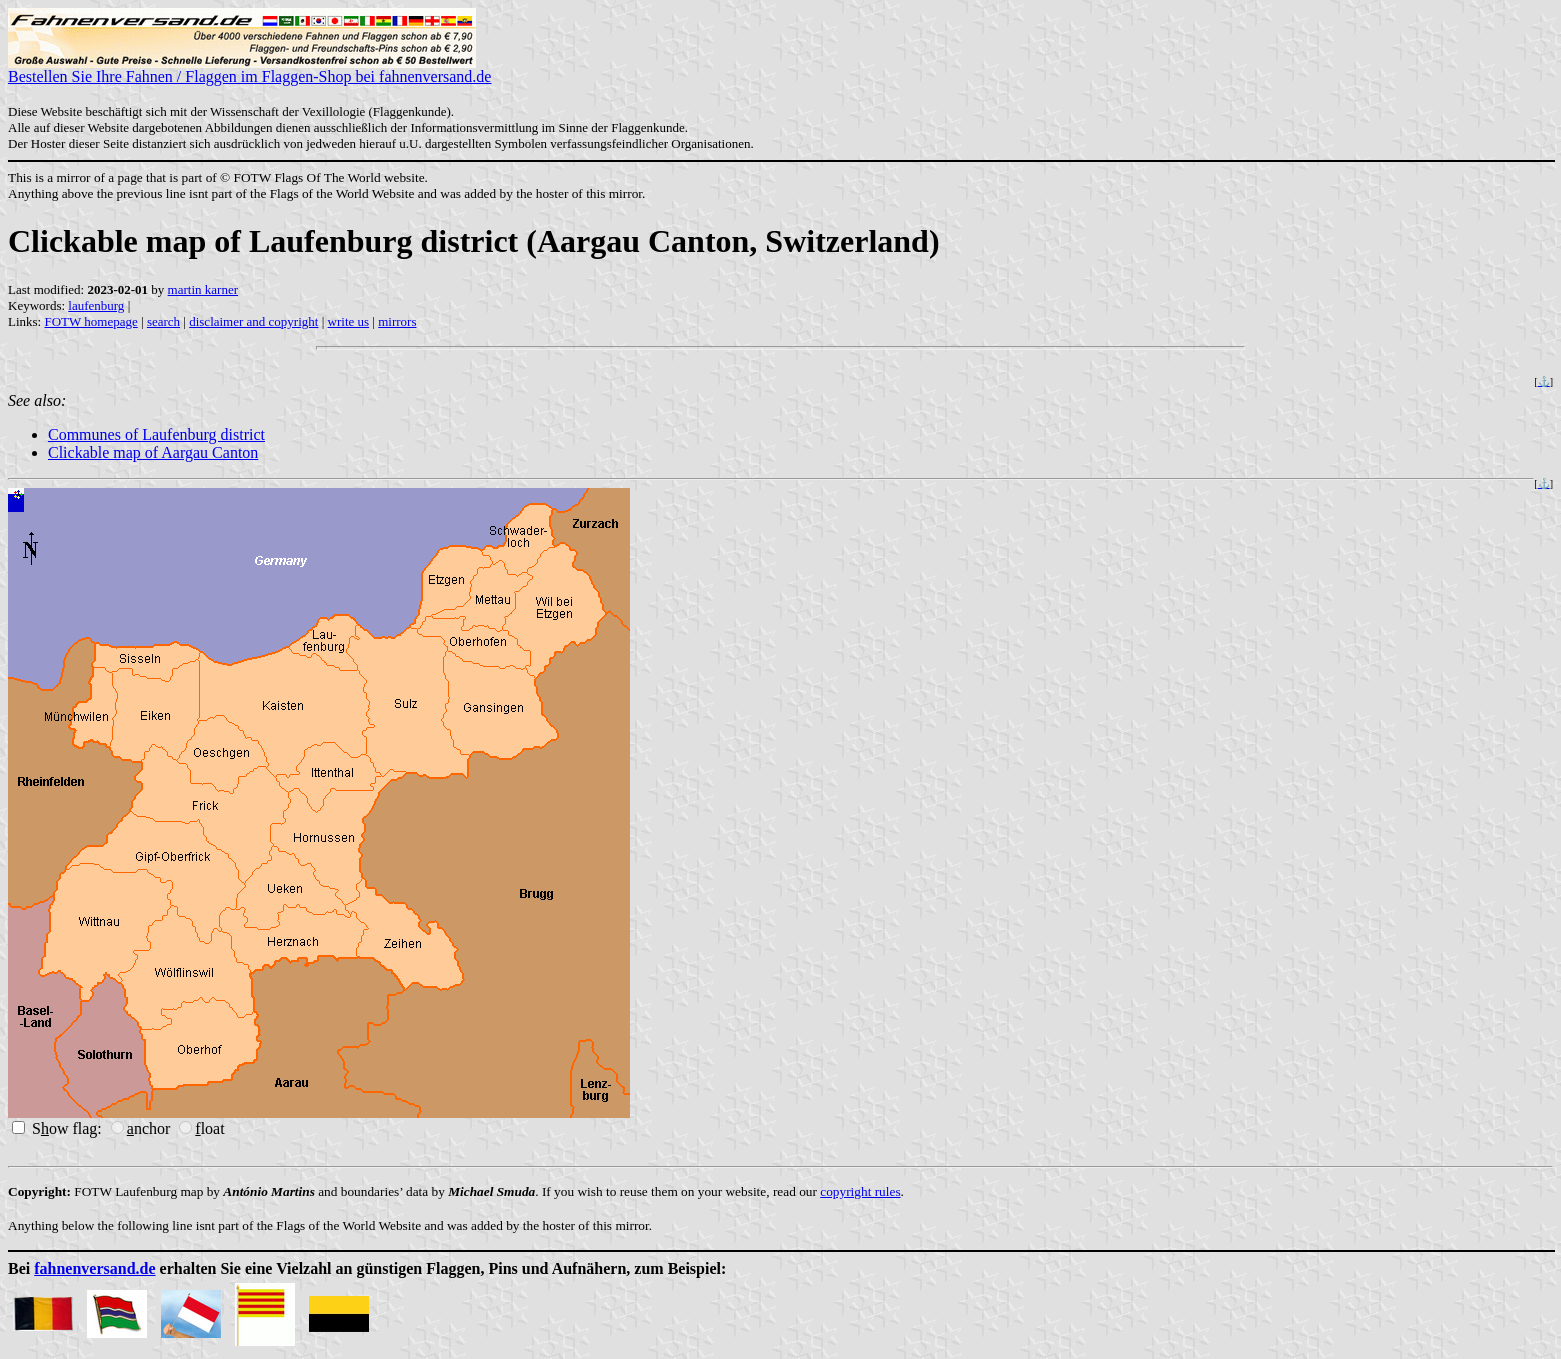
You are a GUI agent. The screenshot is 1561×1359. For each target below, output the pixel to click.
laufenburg (96, 305)
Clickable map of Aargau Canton (153, 452)
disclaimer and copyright (253, 321)
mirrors (397, 321)
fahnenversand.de (94, 1268)
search (163, 321)
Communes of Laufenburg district (156, 434)
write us (349, 321)
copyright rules (860, 1191)
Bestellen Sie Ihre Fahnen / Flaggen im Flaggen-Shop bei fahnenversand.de (249, 69)
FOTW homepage (90, 321)
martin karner (203, 289)
